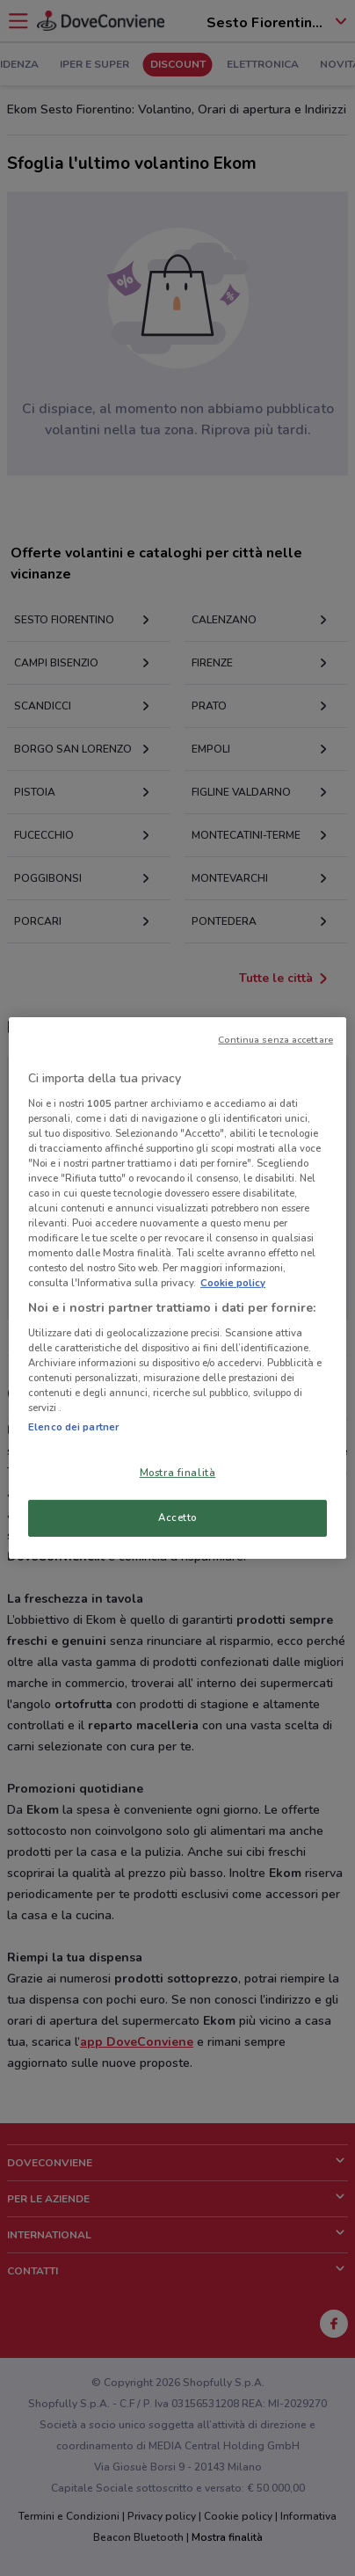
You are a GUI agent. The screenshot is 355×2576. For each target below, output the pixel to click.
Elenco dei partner (73, 1427)
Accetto (177, 1517)
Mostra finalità (178, 1473)
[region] (177, 1288)
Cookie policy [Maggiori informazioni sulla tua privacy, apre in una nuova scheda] (232, 1283)
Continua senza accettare (275, 1039)
